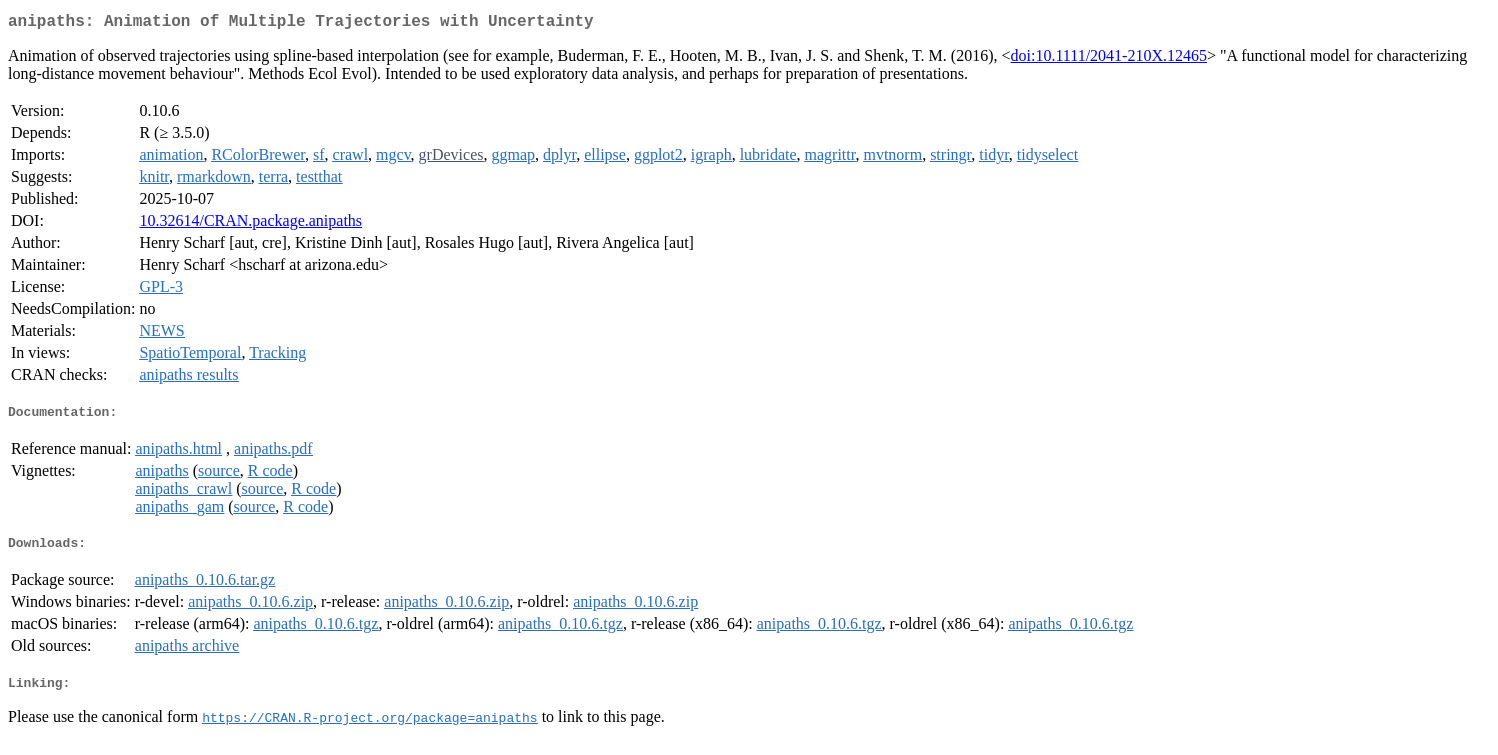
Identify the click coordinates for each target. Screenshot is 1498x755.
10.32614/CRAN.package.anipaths (250, 224)
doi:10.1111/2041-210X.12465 (1109, 59)
